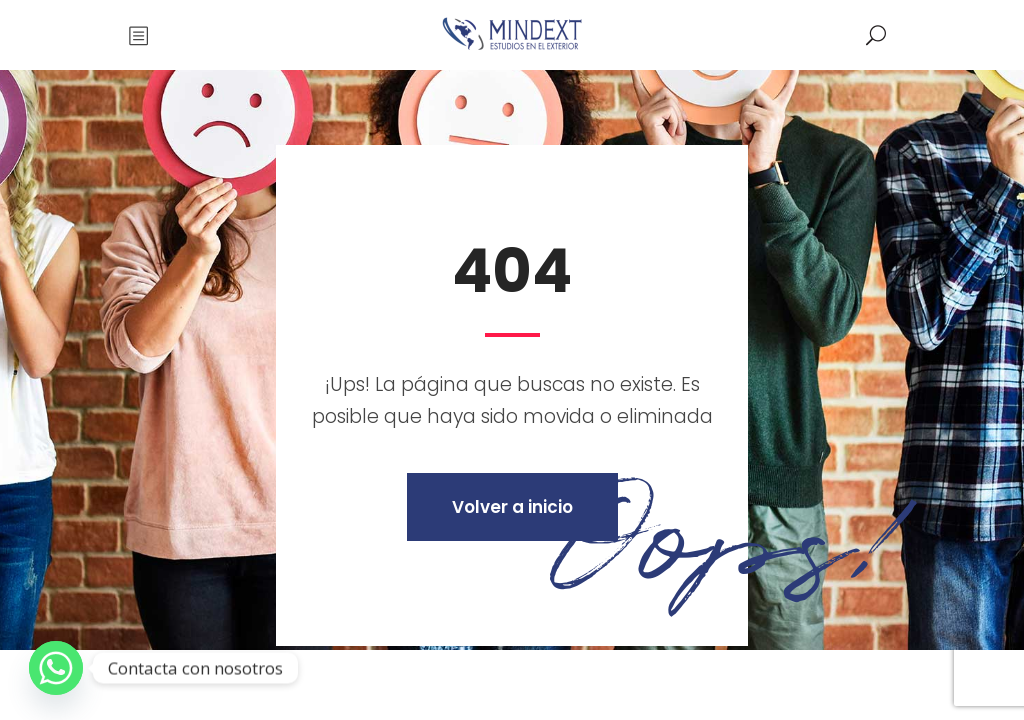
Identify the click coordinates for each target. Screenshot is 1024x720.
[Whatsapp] (56, 668)
